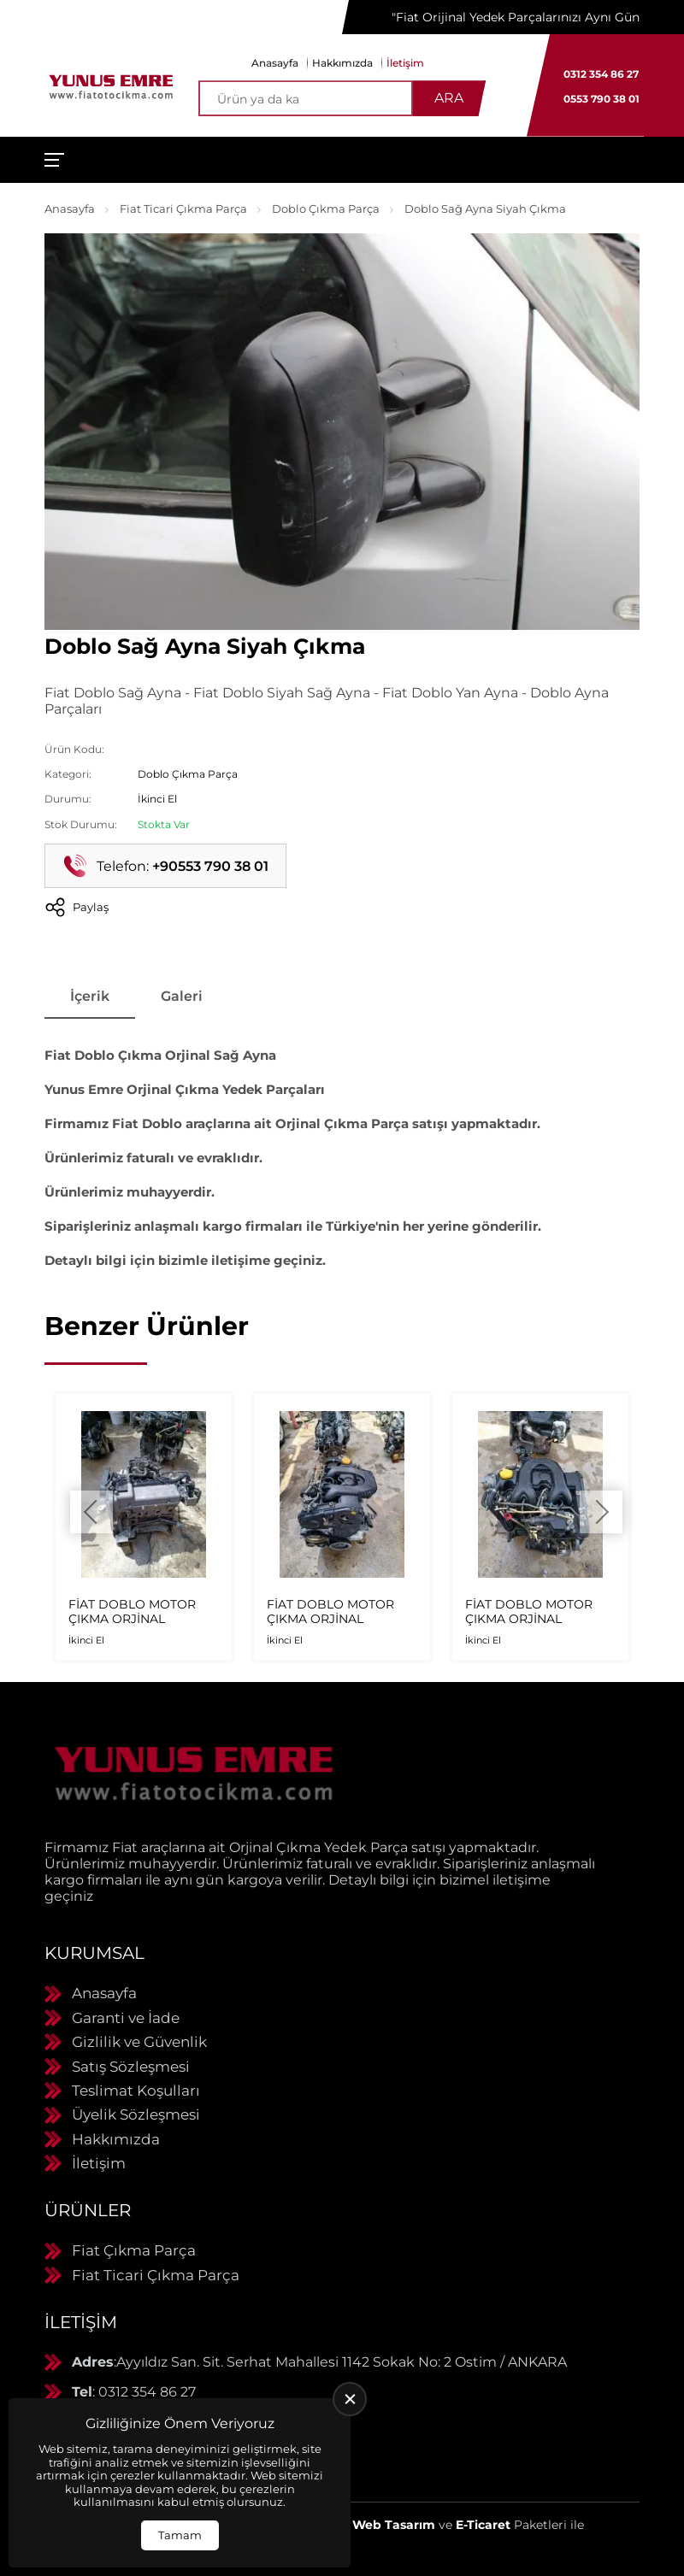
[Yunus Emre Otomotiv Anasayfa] (111, 85)
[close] (350, 2399)
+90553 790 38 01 (210, 866)
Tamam (180, 2535)
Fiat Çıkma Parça (134, 2250)
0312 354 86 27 (601, 74)
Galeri (182, 996)
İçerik (89, 996)
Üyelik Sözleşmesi (136, 2114)
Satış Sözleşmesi (131, 2066)
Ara (448, 98)
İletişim (405, 62)
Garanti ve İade (126, 2017)
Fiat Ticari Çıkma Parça (183, 208)
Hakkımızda (342, 62)
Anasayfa (274, 62)
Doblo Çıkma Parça (326, 208)
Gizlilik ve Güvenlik (139, 2041)
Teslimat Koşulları (136, 2090)
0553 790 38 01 (601, 98)
